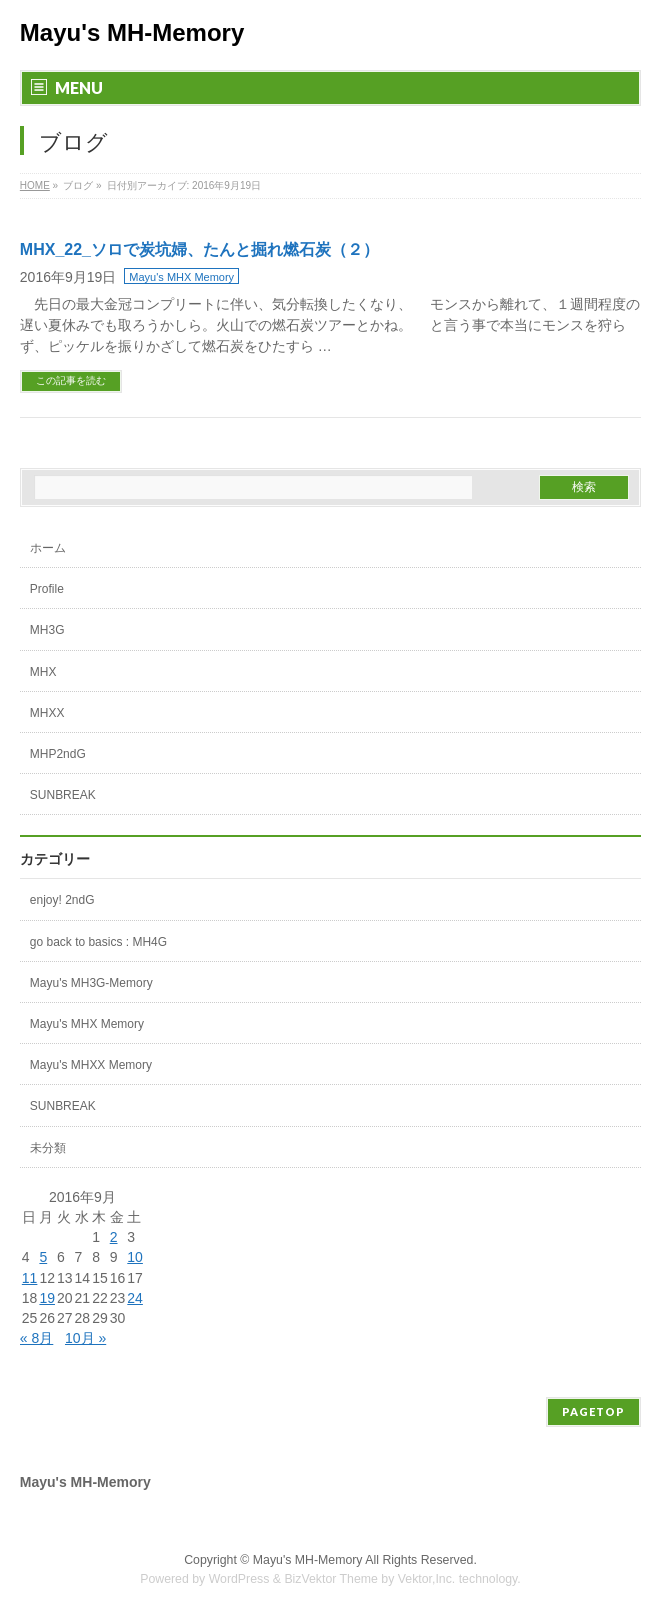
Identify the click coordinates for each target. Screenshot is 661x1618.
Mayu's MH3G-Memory (91, 983)
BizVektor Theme (331, 1579)
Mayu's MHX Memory (181, 277)
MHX (43, 672)
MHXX (47, 713)
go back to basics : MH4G (98, 942)
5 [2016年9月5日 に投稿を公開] (43, 1257)
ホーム (48, 548)
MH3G (47, 630)
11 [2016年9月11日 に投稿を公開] (30, 1278)
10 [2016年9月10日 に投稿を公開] (135, 1257)
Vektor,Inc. (427, 1579)
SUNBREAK (63, 795)
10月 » (85, 1338)
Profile (47, 589)
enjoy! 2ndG (62, 900)
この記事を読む (71, 380)
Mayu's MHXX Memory (91, 1065)
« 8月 (36, 1338)
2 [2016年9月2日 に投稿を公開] (114, 1237)
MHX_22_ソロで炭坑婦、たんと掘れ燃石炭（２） (199, 249)
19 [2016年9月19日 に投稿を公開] (47, 1298)
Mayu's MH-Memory (132, 32)
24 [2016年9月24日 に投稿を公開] (135, 1298)
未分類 (48, 1148)
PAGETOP (593, 1411)
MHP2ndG (58, 754)
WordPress (239, 1579)
